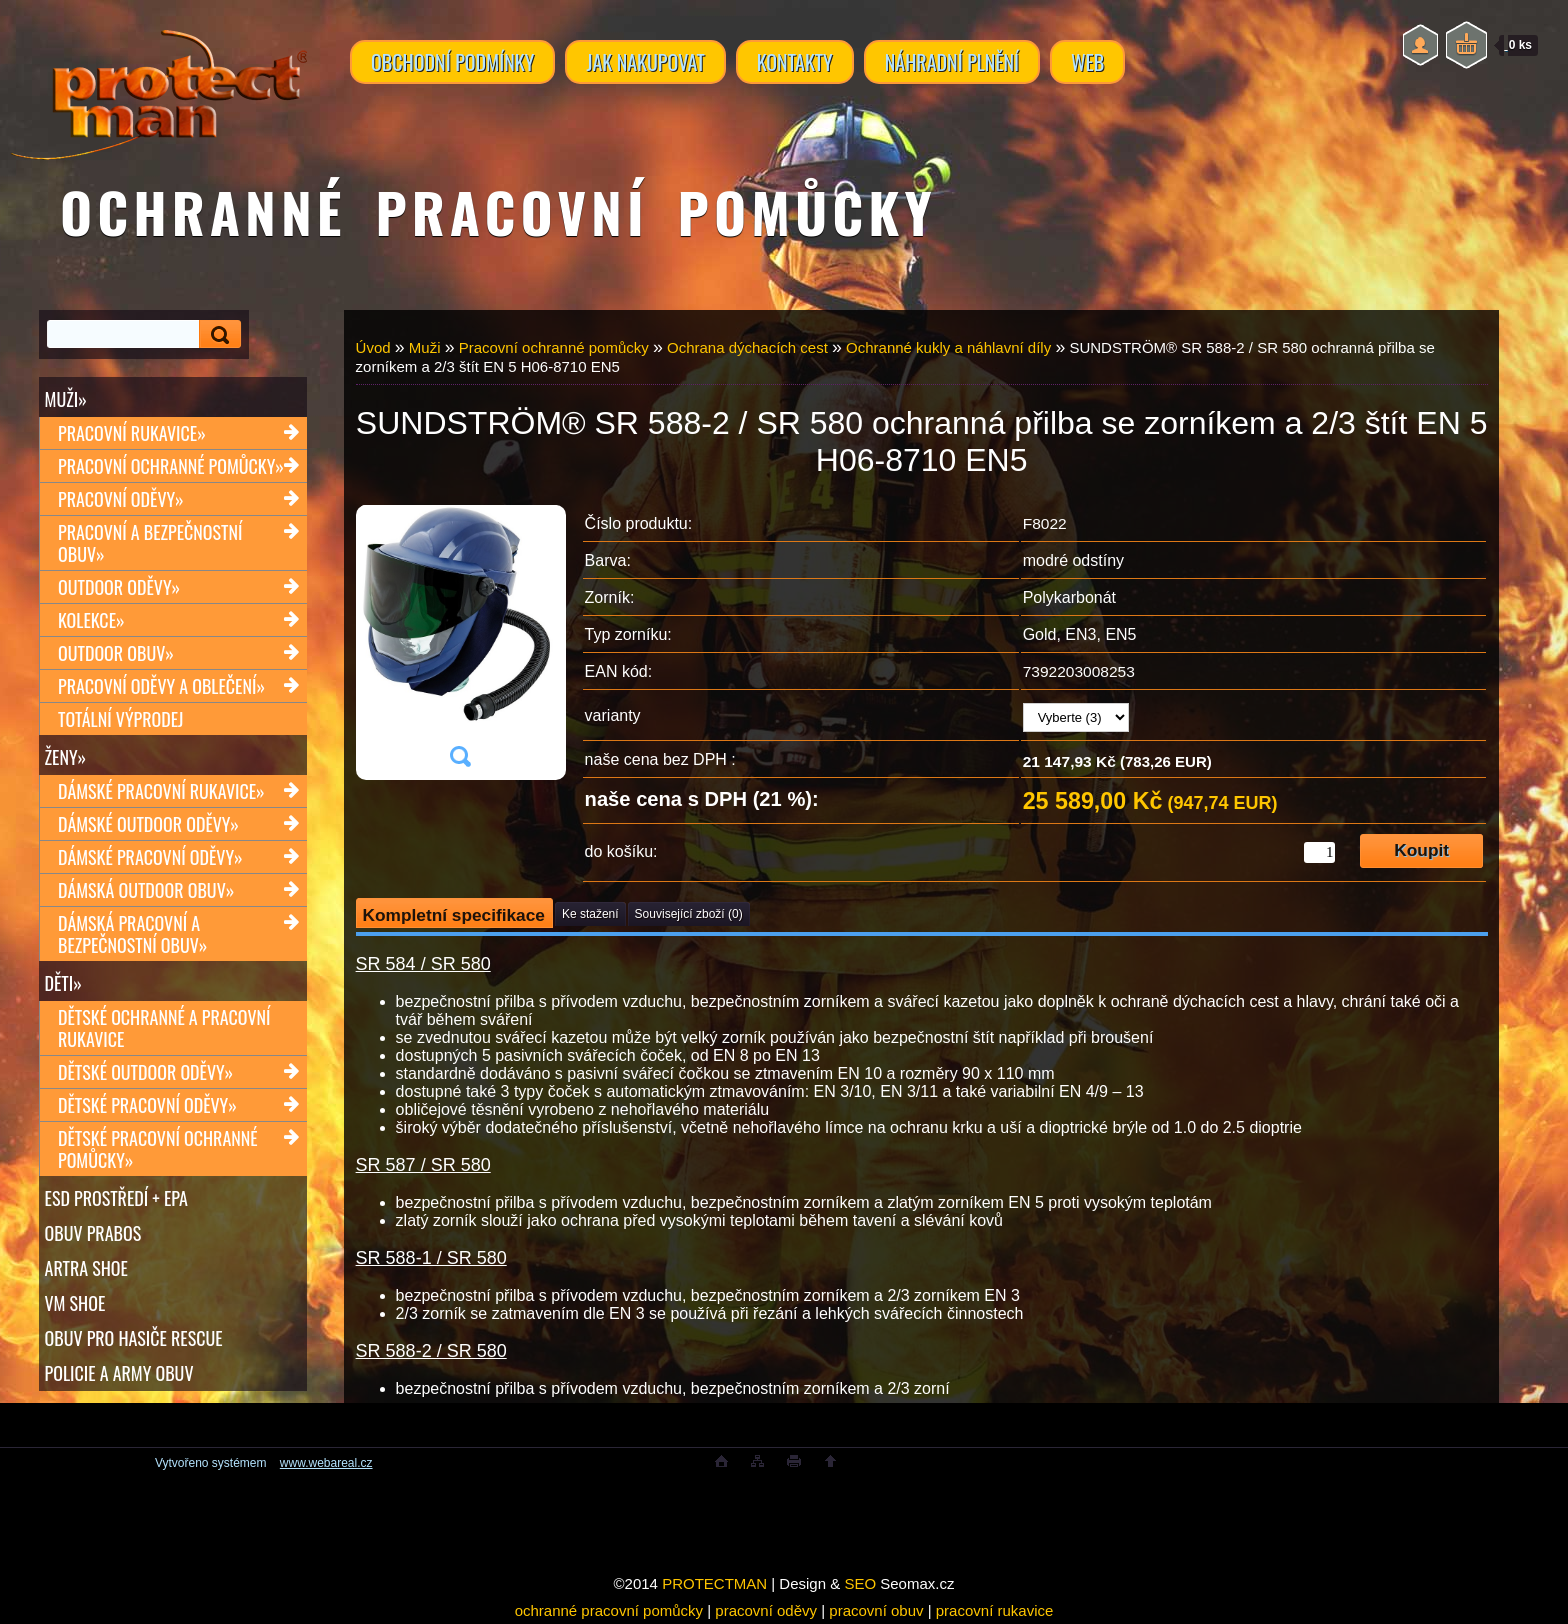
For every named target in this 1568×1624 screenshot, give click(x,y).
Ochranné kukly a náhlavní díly (948, 347)
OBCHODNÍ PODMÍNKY (452, 62)
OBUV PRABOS (93, 1233)
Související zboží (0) (689, 914)
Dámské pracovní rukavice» (161, 791)
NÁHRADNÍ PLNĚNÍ (952, 62)
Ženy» (66, 757)
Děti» (63, 983)
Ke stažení (590, 914)
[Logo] (158, 80)
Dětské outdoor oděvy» (145, 1072)
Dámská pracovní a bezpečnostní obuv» (132, 934)
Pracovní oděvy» (121, 499)
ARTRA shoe (86, 1268)
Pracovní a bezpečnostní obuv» (150, 543)
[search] (217, 334)
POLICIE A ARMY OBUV (119, 1373)
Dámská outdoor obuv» (146, 890)
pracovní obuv (876, 1610)
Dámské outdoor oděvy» (148, 824)
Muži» (66, 399)
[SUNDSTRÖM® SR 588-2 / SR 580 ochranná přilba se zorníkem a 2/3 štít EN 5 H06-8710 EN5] (460, 642)
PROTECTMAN (714, 1583)
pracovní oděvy (766, 1610)
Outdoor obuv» (116, 653)
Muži (425, 347)
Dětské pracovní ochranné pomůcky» (158, 1149)
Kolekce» (91, 620)
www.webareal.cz (326, 1463)
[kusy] (1319, 852)
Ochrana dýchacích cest (747, 347)
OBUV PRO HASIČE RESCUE (134, 1338)
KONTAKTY (795, 62)
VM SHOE (75, 1303)
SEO (860, 1583)
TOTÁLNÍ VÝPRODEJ (120, 719)
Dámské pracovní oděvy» (150, 857)
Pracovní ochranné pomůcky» (171, 466)
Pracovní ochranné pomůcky (554, 347)
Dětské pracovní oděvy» (147, 1105)
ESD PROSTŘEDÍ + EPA (116, 1198)
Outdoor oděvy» (119, 587)
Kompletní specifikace (454, 915)
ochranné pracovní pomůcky (609, 1610)
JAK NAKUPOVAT (645, 62)
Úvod (373, 347)
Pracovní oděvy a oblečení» (161, 686)
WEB (1087, 62)
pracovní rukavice (995, 1610)
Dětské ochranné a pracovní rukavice (164, 1028)
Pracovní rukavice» (132, 433)
